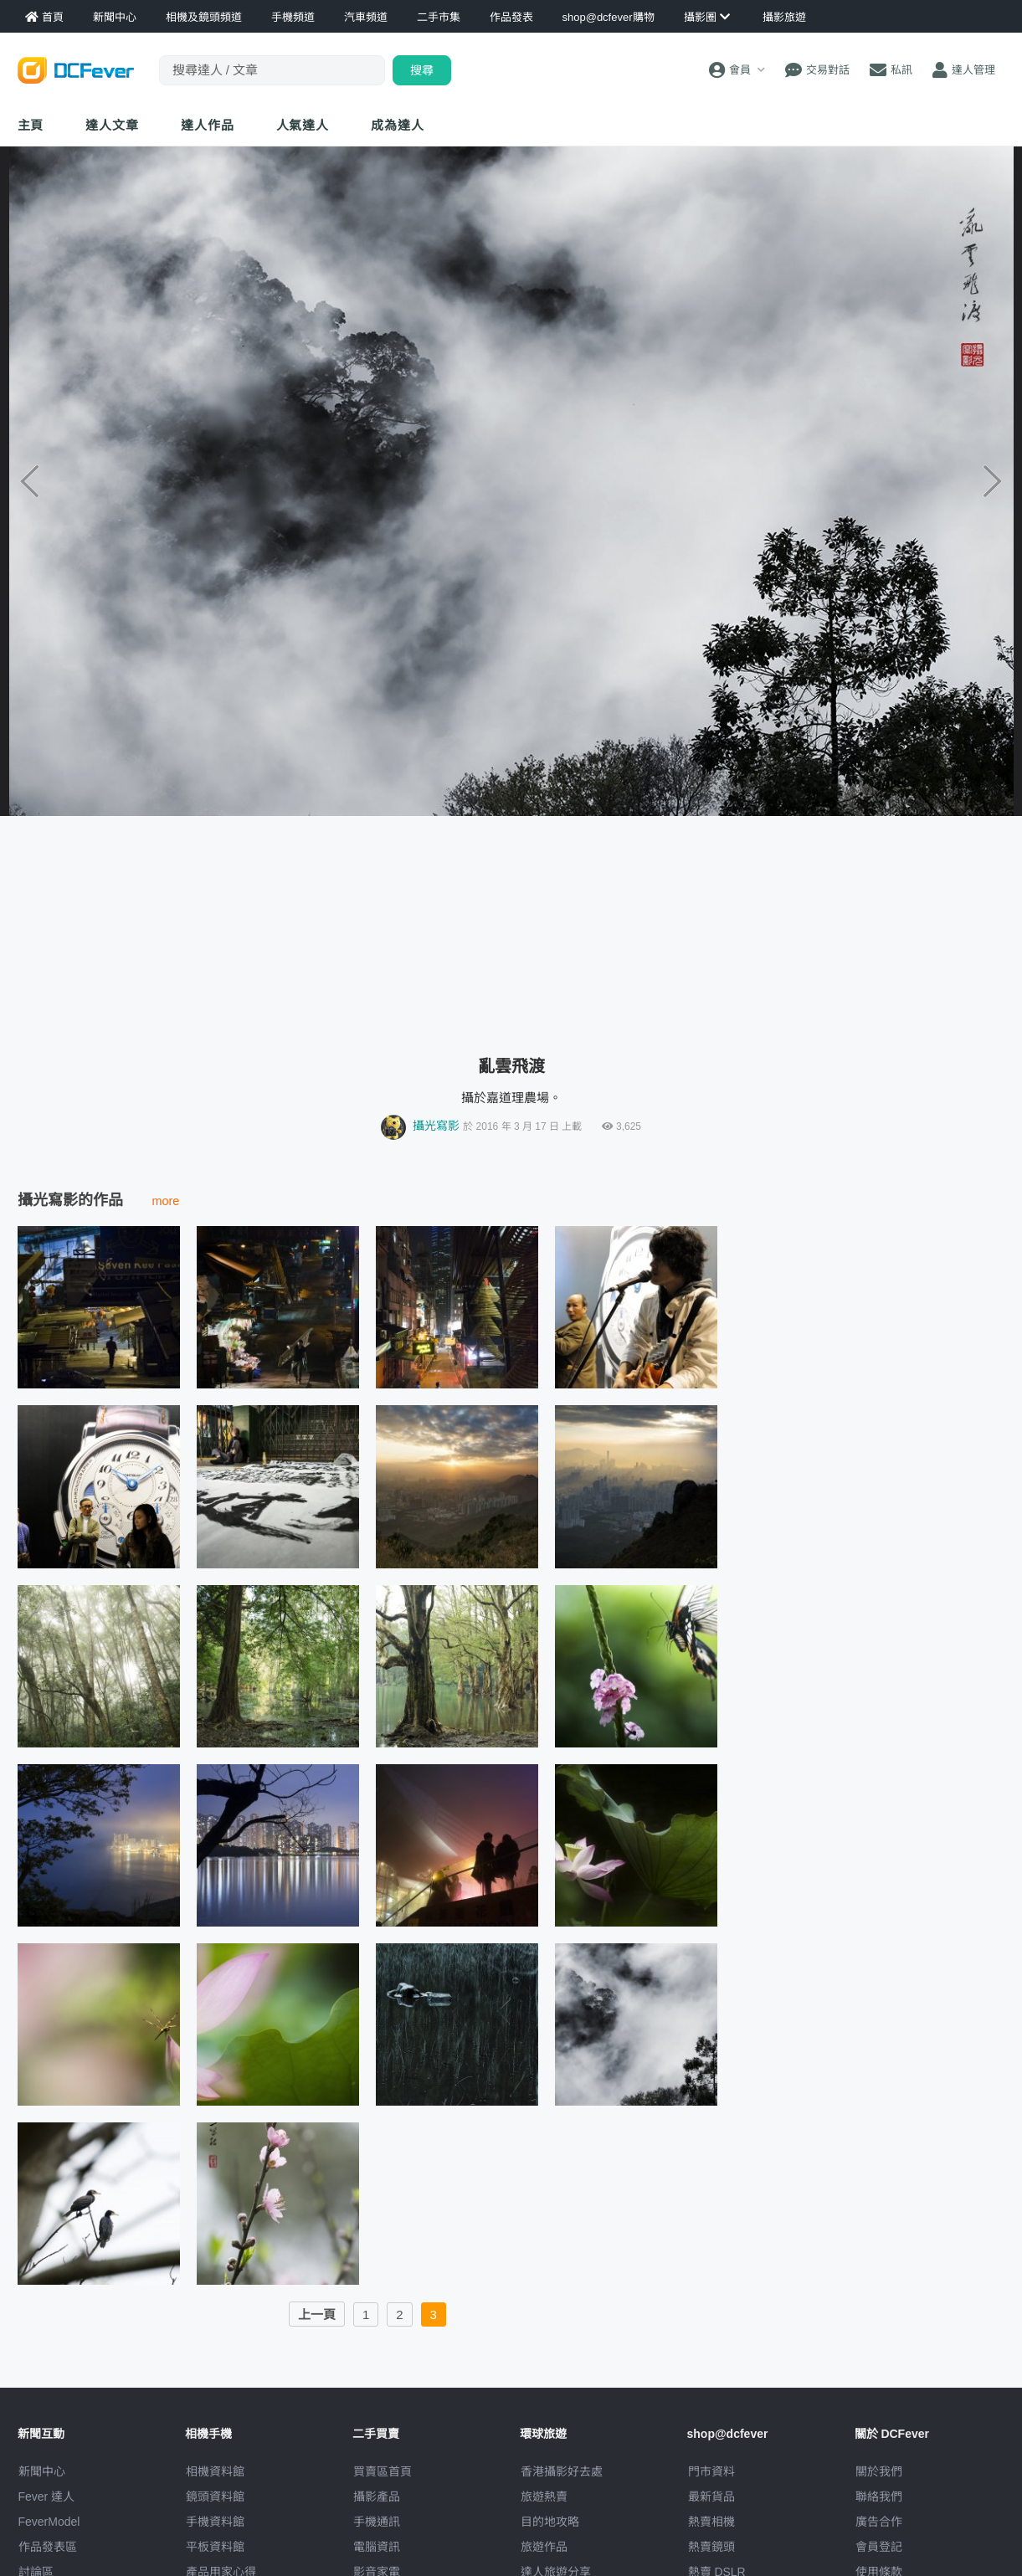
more (166, 1201)
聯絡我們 (878, 2496)
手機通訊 (376, 2521)
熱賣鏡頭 (711, 2546)
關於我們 (878, 2471)
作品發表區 (47, 2546)
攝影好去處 (562, 2471)
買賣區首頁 (382, 2471)
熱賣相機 (711, 2521)
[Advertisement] (511, 929)
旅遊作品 (544, 2546)
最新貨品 (711, 2496)
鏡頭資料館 (215, 2496)
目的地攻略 (550, 2521)
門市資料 (711, 2471)
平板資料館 (215, 2546)
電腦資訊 (376, 2546)
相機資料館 (215, 2471)
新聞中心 (41, 2471)
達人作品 (207, 125)
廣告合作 (878, 2521)
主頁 (31, 125)
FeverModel (49, 2521)
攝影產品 (376, 2496)
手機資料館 (215, 2521)
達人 (303, 125)
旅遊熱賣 (544, 2496)
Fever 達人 (46, 2496)
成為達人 (397, 125)
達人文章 (112, 125)
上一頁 (317, 2314)
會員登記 (878, 2546)
